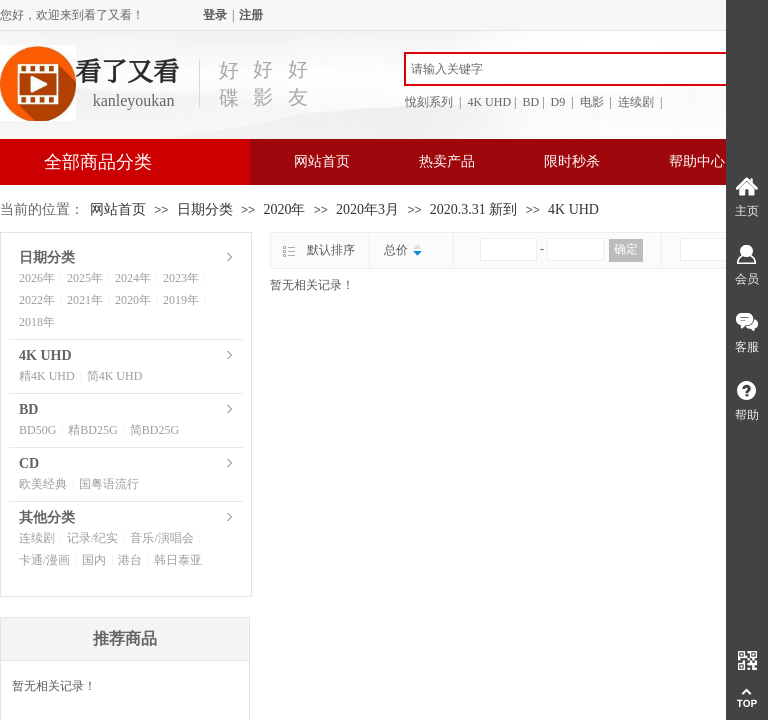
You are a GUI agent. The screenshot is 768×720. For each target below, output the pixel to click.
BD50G (37, 430)
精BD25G (92, 430)
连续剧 (37, 538)
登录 (215, 15)
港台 (130, 560)
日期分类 (205, 209)
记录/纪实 (92, 538)
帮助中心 (697, 161)
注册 (251, 15)
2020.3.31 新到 (474, 209)
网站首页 (322, 161)
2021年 (85, 300)
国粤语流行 (109, 484)
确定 (626, 249)
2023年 (181, 278)
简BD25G (154, 430)
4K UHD (573, 209)
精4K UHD (47, 376)
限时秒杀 (572, 161)
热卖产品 (447, 161)
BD (28, 409)
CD (29, 463)
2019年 (181, 300)
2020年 (284, 209)
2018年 (37, 322)
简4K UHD (115, 376)
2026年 (37, 278)
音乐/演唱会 (161, 538)
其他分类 (47, 517)
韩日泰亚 (178, 560)
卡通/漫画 (44, 560)
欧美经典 (43, 484)
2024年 (133, 278)
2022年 (37, 300)
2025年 (85, 278)
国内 (94, 560)
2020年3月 (367, 209)
